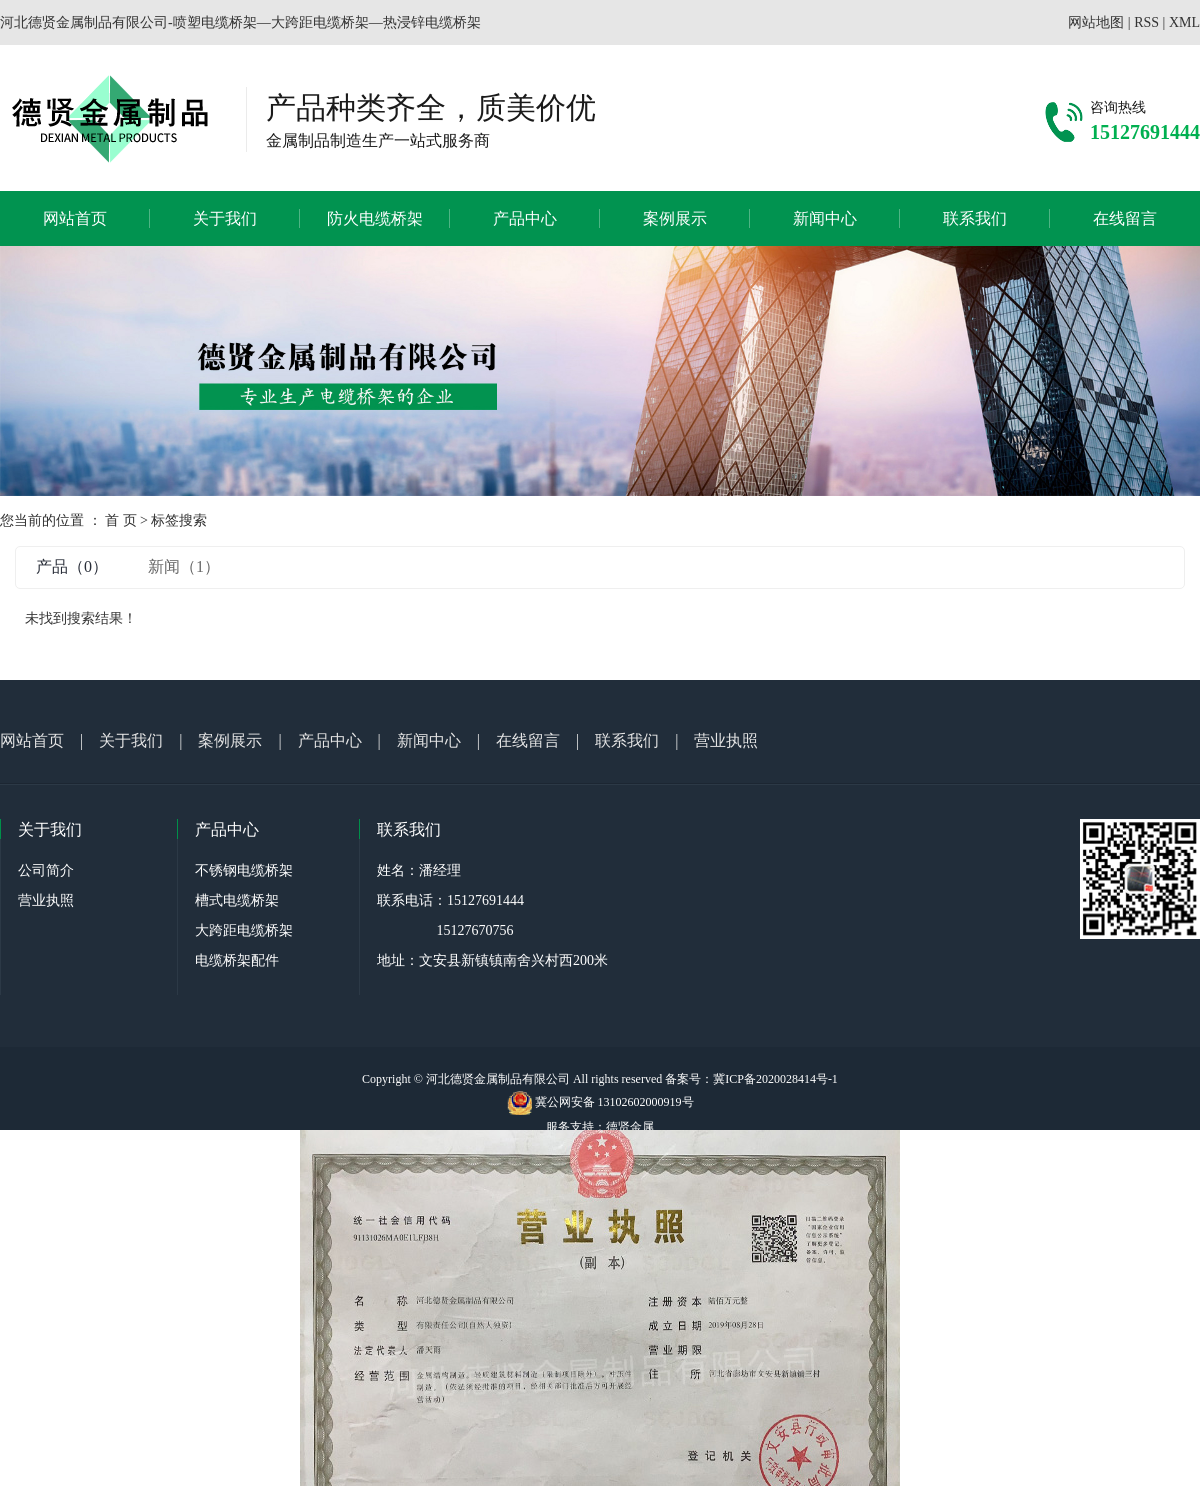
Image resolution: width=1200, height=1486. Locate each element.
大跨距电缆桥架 (244, 930)
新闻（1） (184, 566)
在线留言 (1125, 218)
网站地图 (1096, 22)
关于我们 (225, 218)
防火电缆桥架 (375, 218)
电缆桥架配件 (237, 960)
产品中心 (525, 218)
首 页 (121, 520)
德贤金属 (630, 1127)
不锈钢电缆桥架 (244, 870)
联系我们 (975, 218)
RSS (1146, 22)
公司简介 (46, 870)
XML (1184, 22)
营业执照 (726, 740)
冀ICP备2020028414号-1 (775, 1079)
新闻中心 (825, 218)
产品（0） (72, 566)
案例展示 (675, 218)
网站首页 (75, 218)
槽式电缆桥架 (237, 900)
